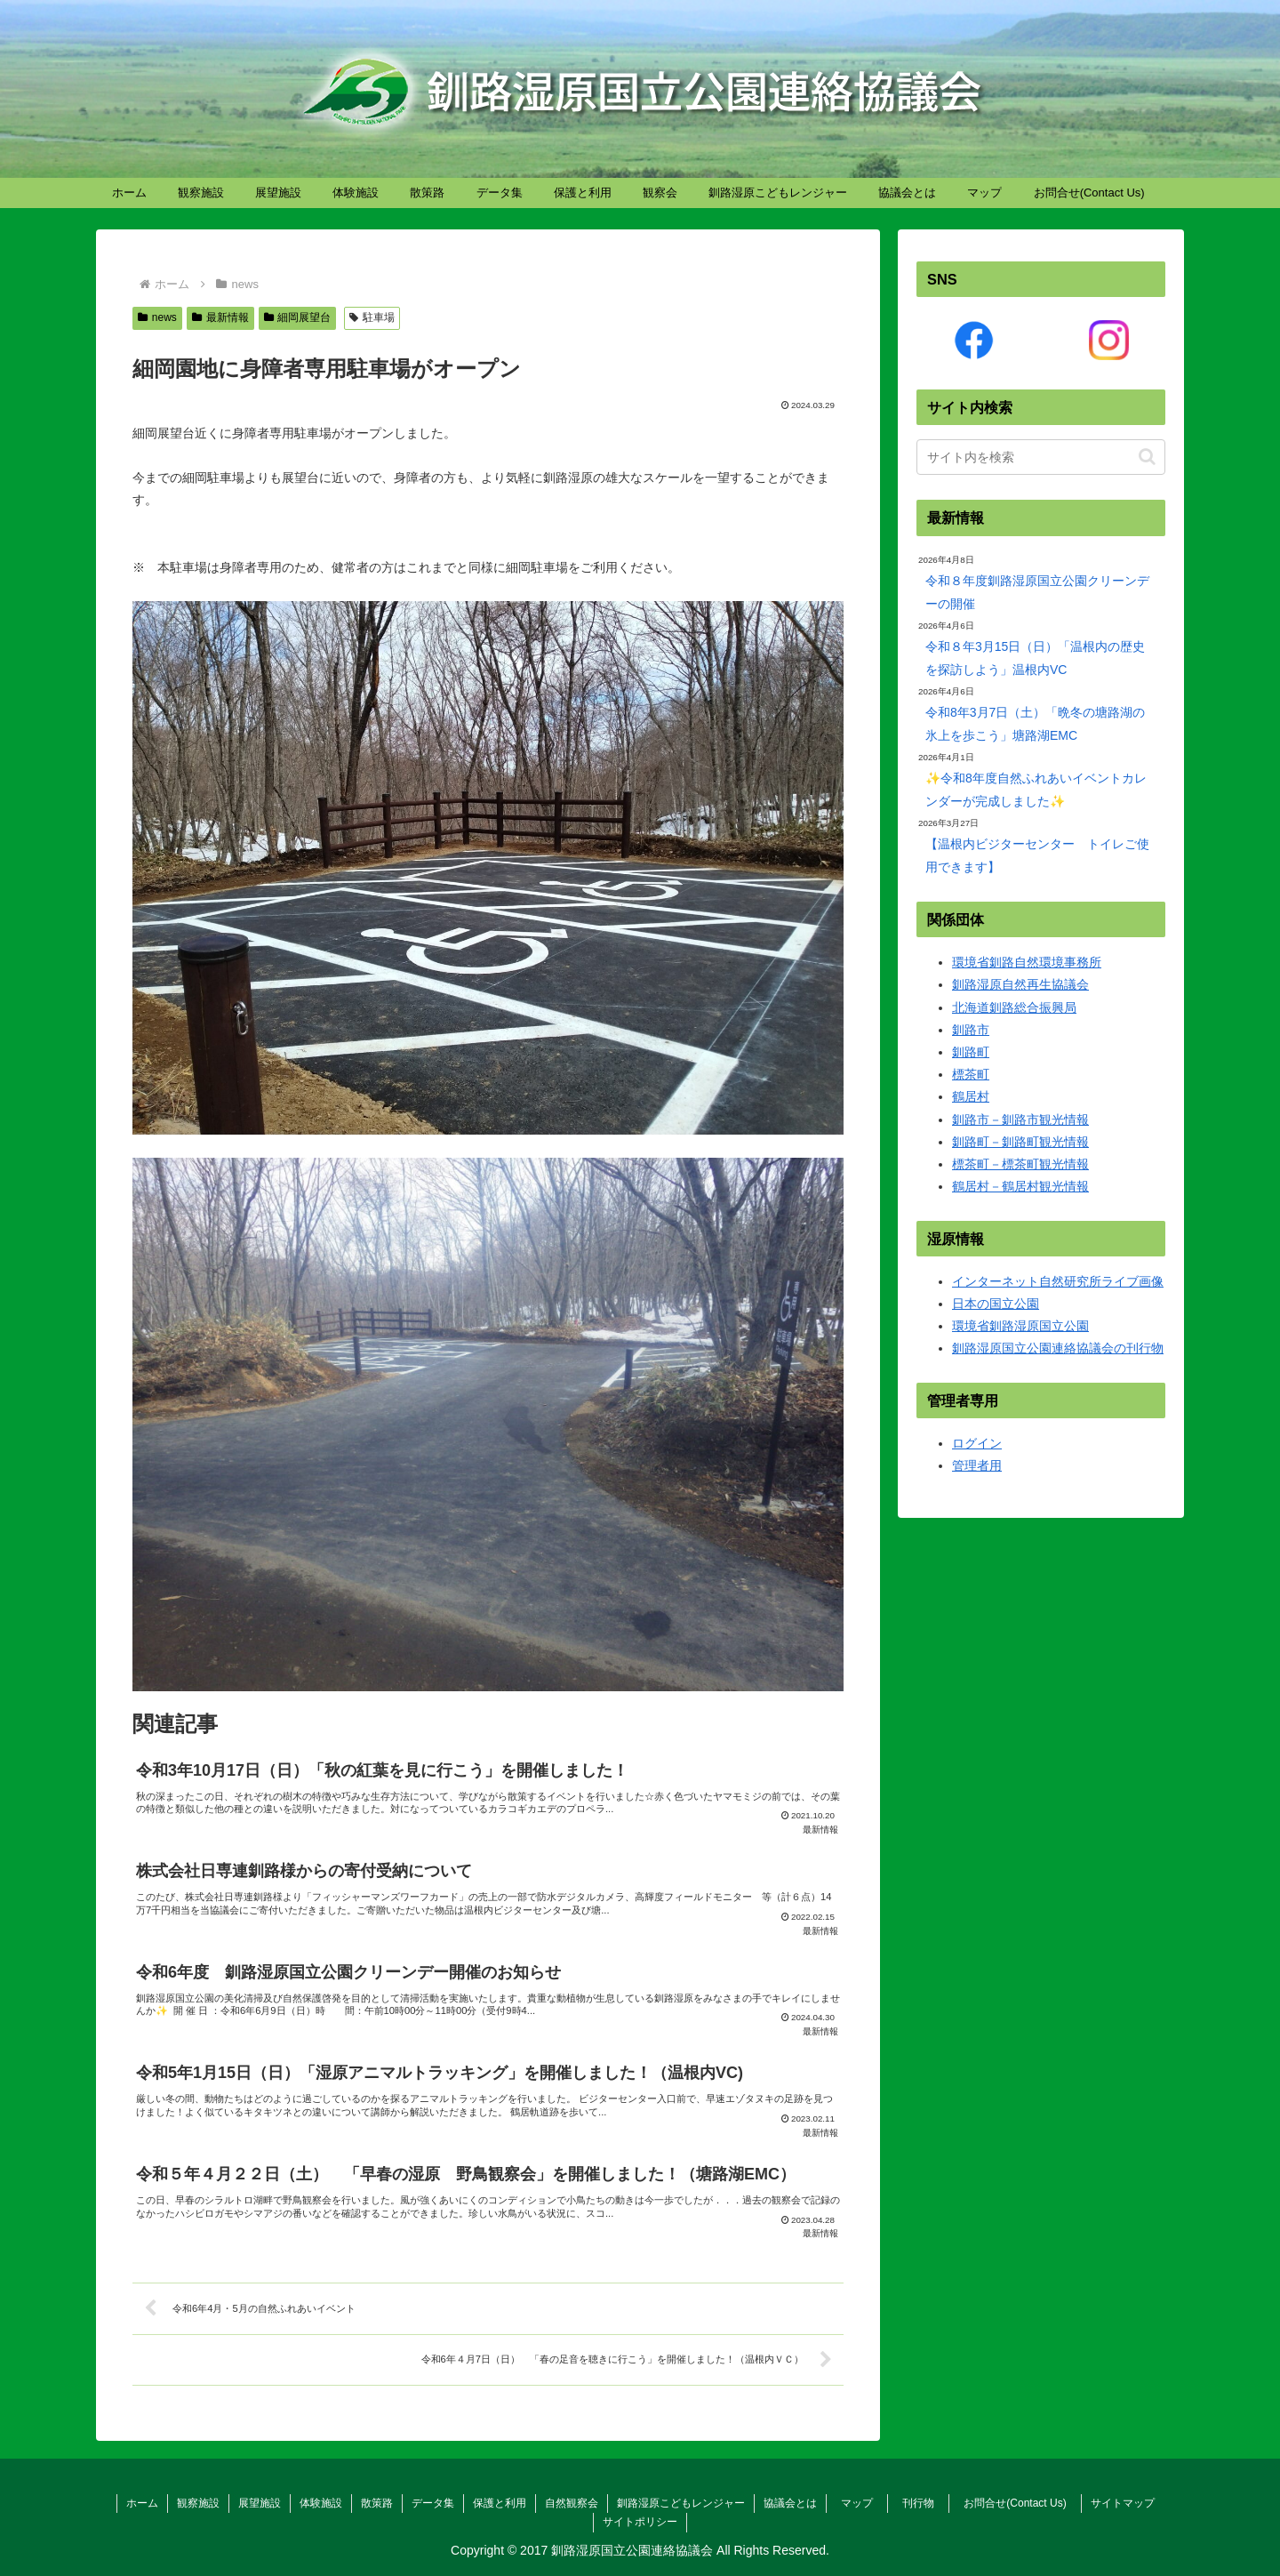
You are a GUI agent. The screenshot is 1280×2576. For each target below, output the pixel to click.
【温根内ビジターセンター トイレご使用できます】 (1037, 855)
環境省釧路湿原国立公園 (1020, 1326)
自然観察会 (571, 2503)
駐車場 (372, 317)
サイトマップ (1123, 2503)
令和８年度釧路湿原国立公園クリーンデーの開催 (1037, 592)
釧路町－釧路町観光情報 (1020, 1142)
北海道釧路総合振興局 (1014, 1007)
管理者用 (977, 1465)
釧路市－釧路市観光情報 (1020, 1119)
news (157, 317)
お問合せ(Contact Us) (1020, 2503)
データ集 (433, 2503)
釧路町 (970, 1052)
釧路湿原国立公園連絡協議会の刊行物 (1058, 1348)
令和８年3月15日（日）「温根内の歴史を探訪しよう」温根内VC (1035, 657)
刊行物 (923, 2503)
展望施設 (259, 2503)
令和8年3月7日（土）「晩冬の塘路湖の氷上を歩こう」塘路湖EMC (1035, 723)
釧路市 (970, 1030)
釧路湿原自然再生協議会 (1020, 984)
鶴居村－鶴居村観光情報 (1020, 1186)
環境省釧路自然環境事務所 (1026, 962)
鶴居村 (970, 1096)
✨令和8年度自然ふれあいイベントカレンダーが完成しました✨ (1036, 789)
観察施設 (198, 2503)
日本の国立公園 (995, 1303)
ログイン (977, 1443)
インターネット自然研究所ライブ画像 (1058, 1281)
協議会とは (790, 2503)
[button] (1147, 456)
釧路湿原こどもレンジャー (681, 2503)
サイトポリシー (640, 2522)
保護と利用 (499, 2503)
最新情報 (220, 317)
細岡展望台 (298, 317)
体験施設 (321, 2503)
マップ (862, 2503)
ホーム (142, 2503)
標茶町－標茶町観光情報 (1020, 1164)
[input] (1040, 457)
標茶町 (970, 1074)
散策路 (377, 2503)
